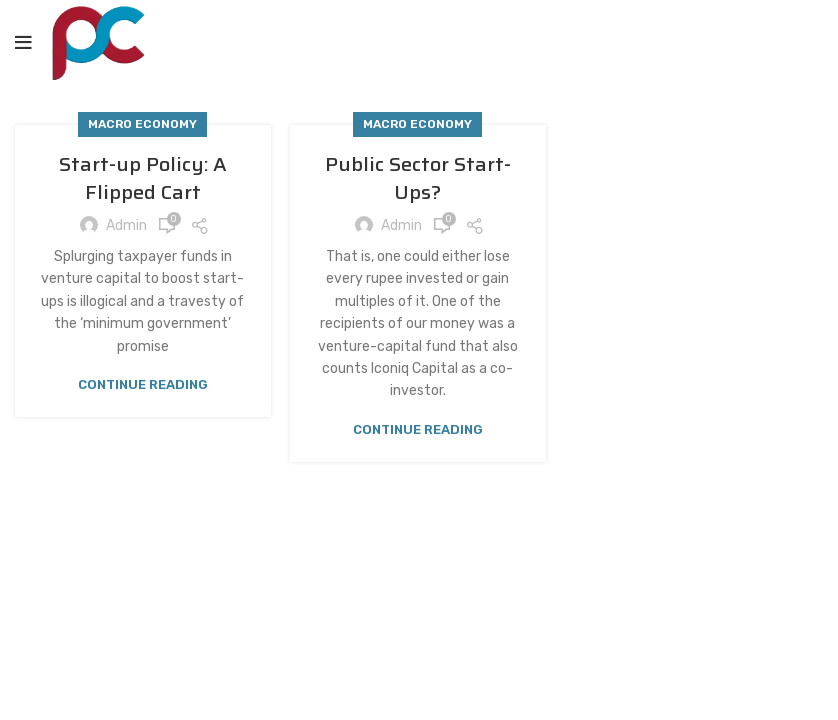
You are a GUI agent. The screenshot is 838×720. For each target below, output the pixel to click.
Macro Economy (142, 124)
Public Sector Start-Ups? (418, 178)
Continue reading (143, 384)
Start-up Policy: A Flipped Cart (143, 178)
